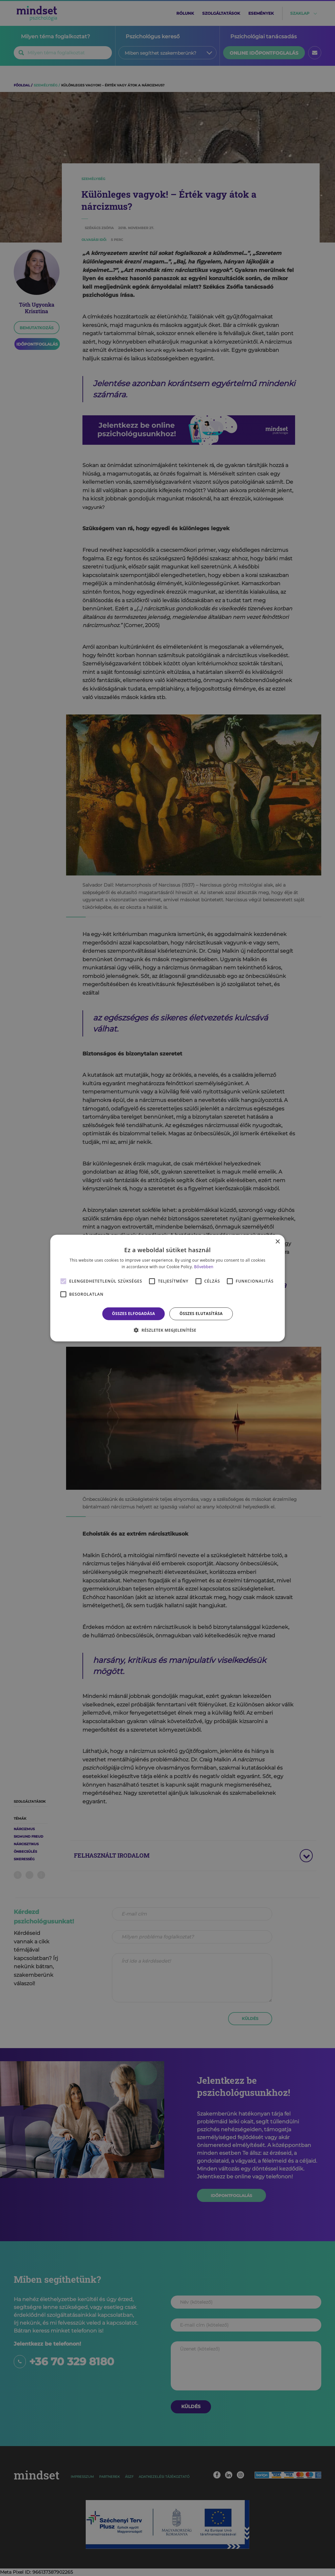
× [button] (277, 1241)
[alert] (167, 1288)
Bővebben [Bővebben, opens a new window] (203, 1267)
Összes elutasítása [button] (201, 1313)
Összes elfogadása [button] (133, 1313)
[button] (167, 1330)
